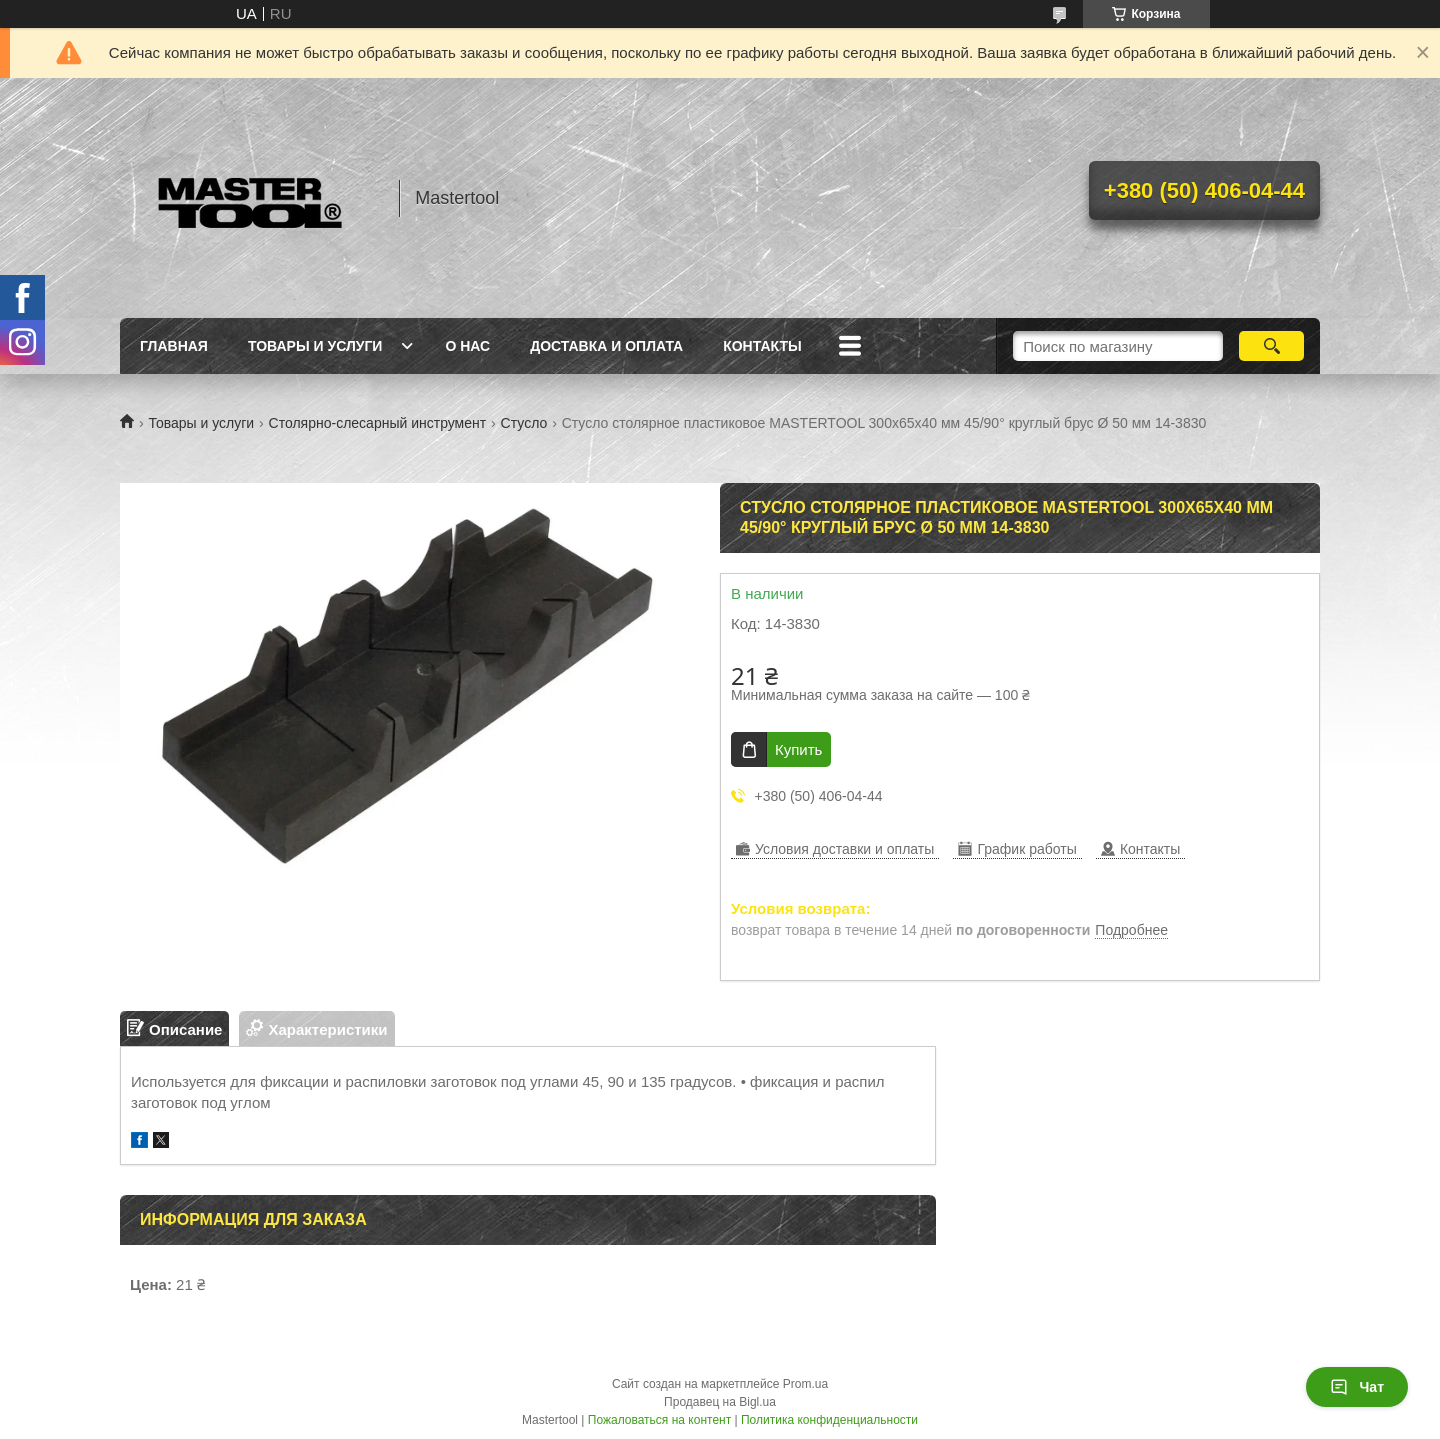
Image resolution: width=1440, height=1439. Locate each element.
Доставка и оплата (606, 346)
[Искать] (1271, 346)
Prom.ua (805, 1384)
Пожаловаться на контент (659, 1420)
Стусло (524, 423)
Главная (174, 346)
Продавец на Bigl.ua (720, 1402)
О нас (467, 346)
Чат (1357, 1387)
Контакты (762, 346)
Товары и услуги (315, 346)
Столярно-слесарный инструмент (378, 423)
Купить (798, 749)
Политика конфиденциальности (829, 1420)
